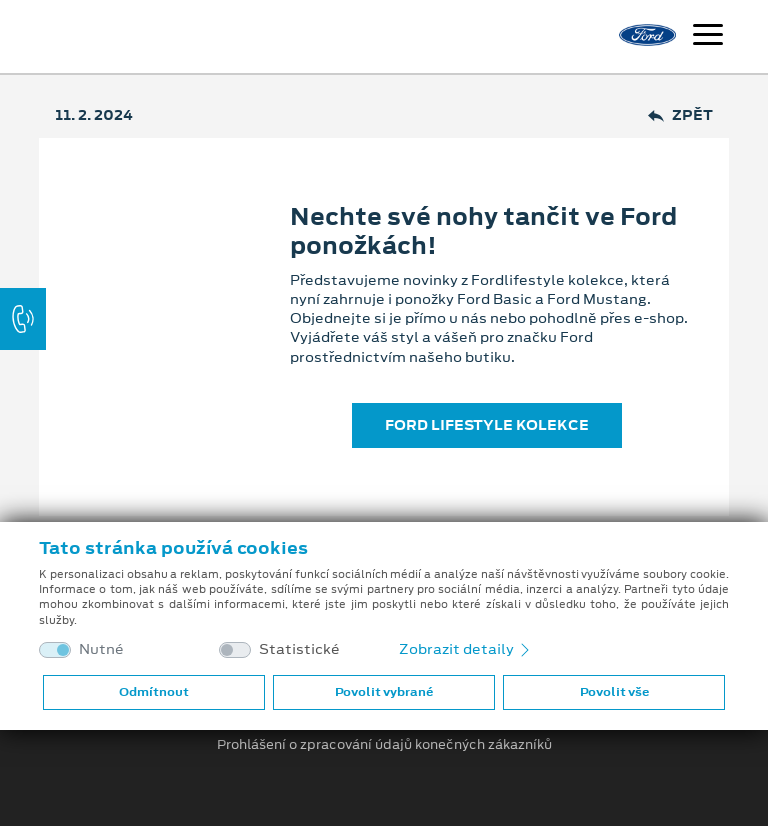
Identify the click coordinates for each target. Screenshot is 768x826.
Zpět (680, 115)
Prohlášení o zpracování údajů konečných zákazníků (384, 745)
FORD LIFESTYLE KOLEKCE (487, 425)
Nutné (101, 649)
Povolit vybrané (384, 692)
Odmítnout (154, 692)
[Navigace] (708, 37)
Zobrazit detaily (466, 649)
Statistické (299, 649)
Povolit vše (614, 692)
